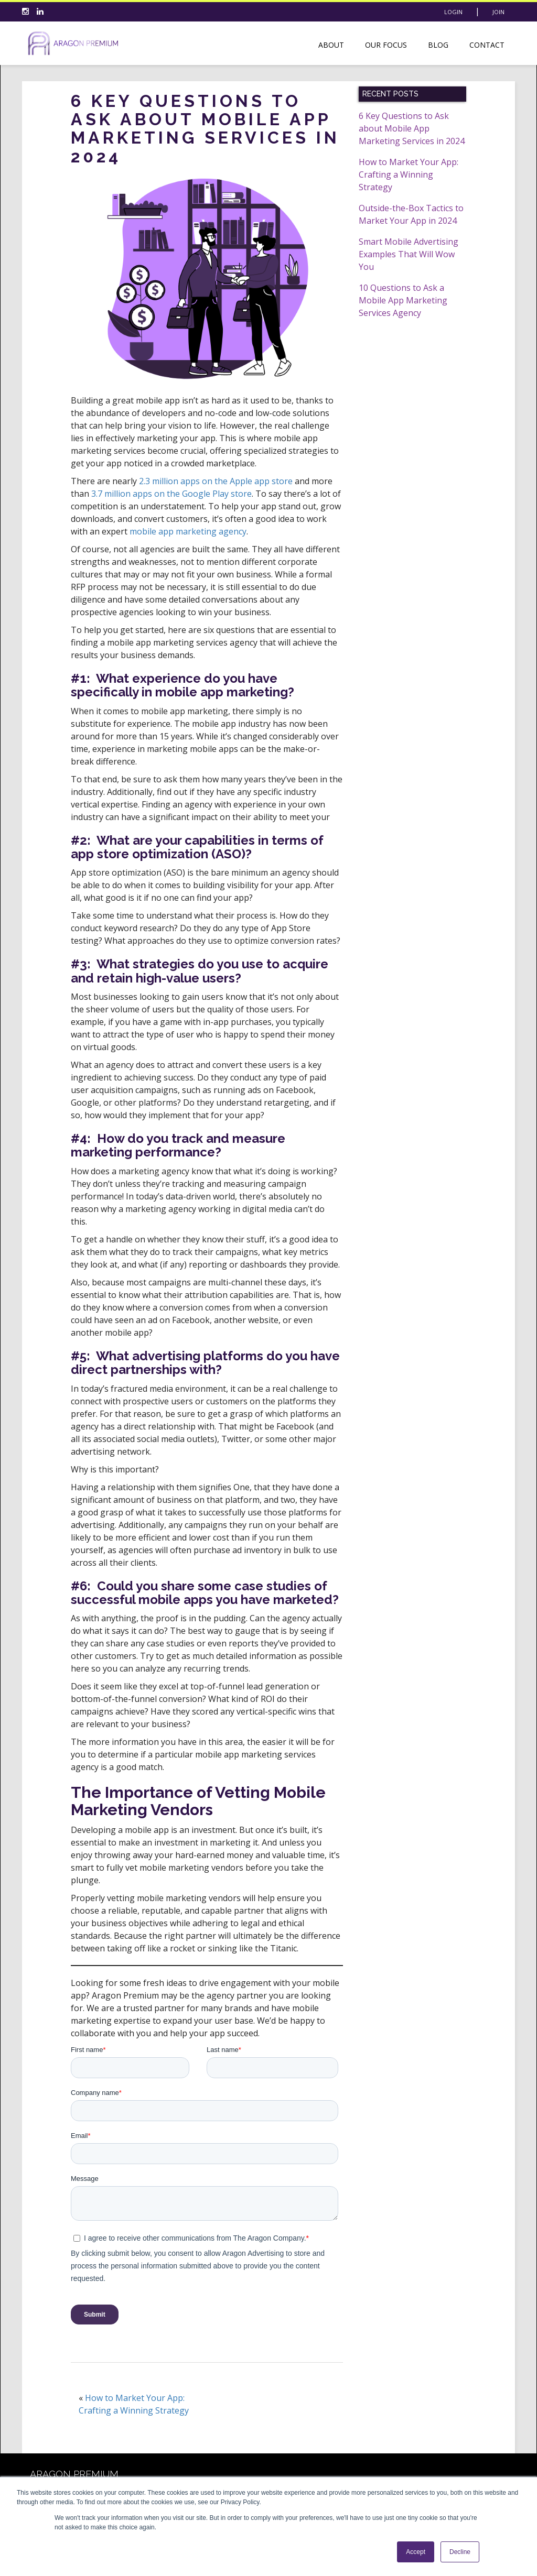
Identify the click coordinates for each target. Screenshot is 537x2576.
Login (453, 12)
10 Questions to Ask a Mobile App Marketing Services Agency (403, 300)
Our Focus (386, 45)
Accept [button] (415, 2552)
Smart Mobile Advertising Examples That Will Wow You (408, 254)
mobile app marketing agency (188, 531)
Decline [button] (459, 2552)
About (331, 45)
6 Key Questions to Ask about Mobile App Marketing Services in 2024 (412, 128)
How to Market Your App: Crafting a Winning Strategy (408, 174)
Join (498, 12)
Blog (438, 45)
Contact (486, 45)
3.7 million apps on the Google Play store (171, 493)
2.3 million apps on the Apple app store (216, 481)
